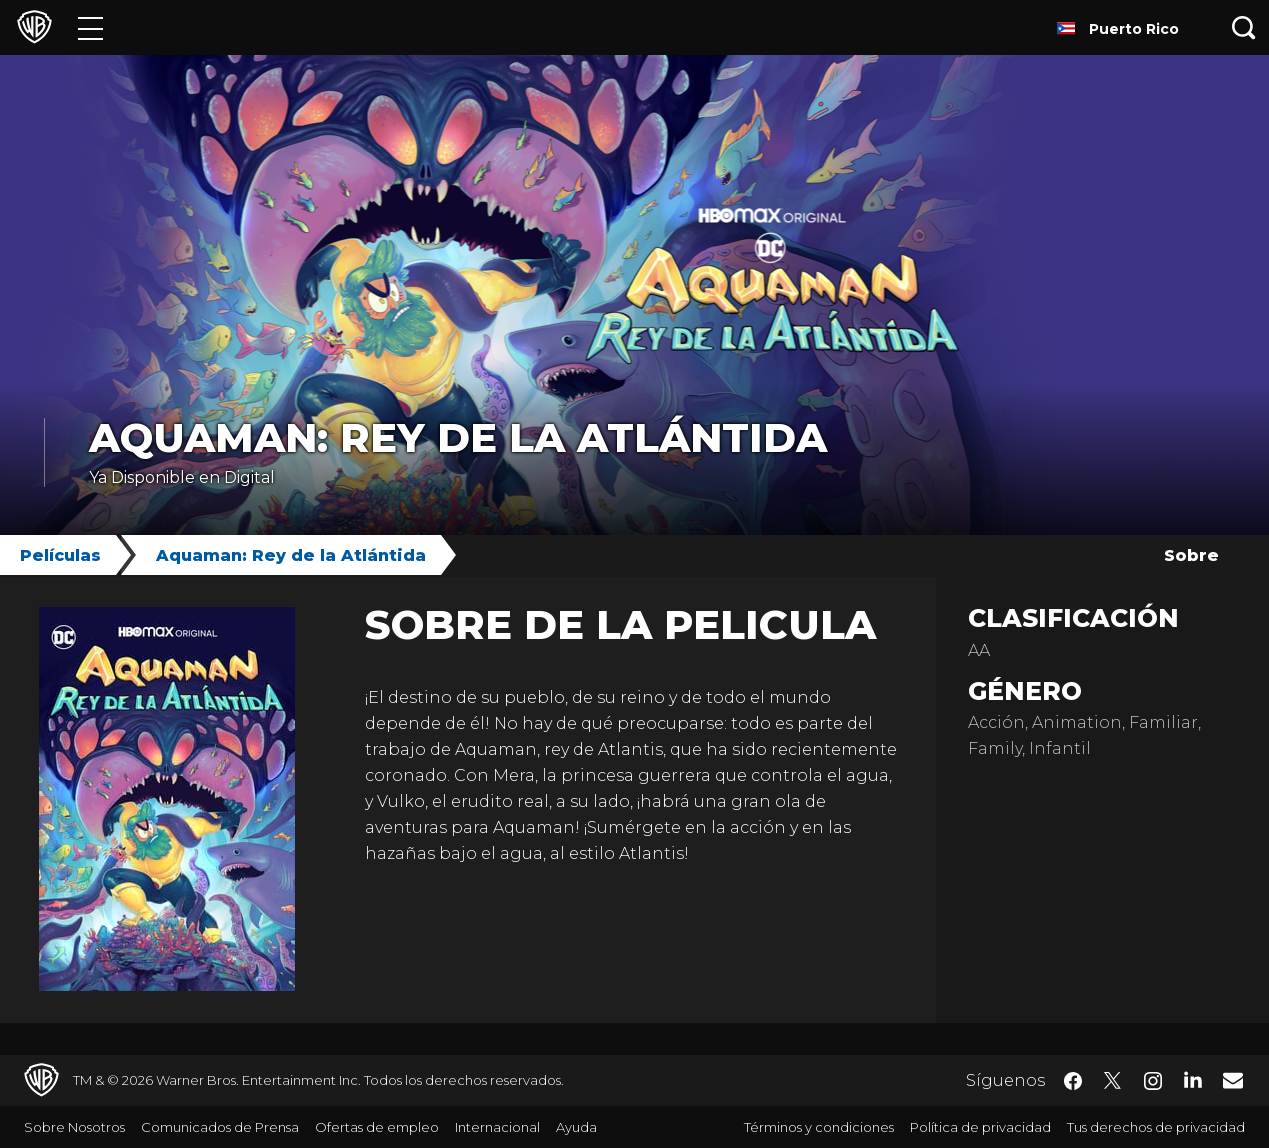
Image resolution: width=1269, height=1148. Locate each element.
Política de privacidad (980, 1127)
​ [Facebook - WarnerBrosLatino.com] (1073, 1081)
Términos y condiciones (819, 1127)
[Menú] (90, 27)
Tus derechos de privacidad (1156, 1127)
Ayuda (576, 1127)
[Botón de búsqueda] (1244, 27)
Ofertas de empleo (377, 1127)
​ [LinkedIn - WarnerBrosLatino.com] (1193, 1079)
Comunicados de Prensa (220, 1127)
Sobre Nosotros (74, 1127)
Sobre (1191, 555)
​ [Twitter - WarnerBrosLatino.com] (1113, 1081)
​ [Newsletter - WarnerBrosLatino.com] (1233, 1080)
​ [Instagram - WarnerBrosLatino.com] (1153, 1081)
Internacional (497, 1127)
